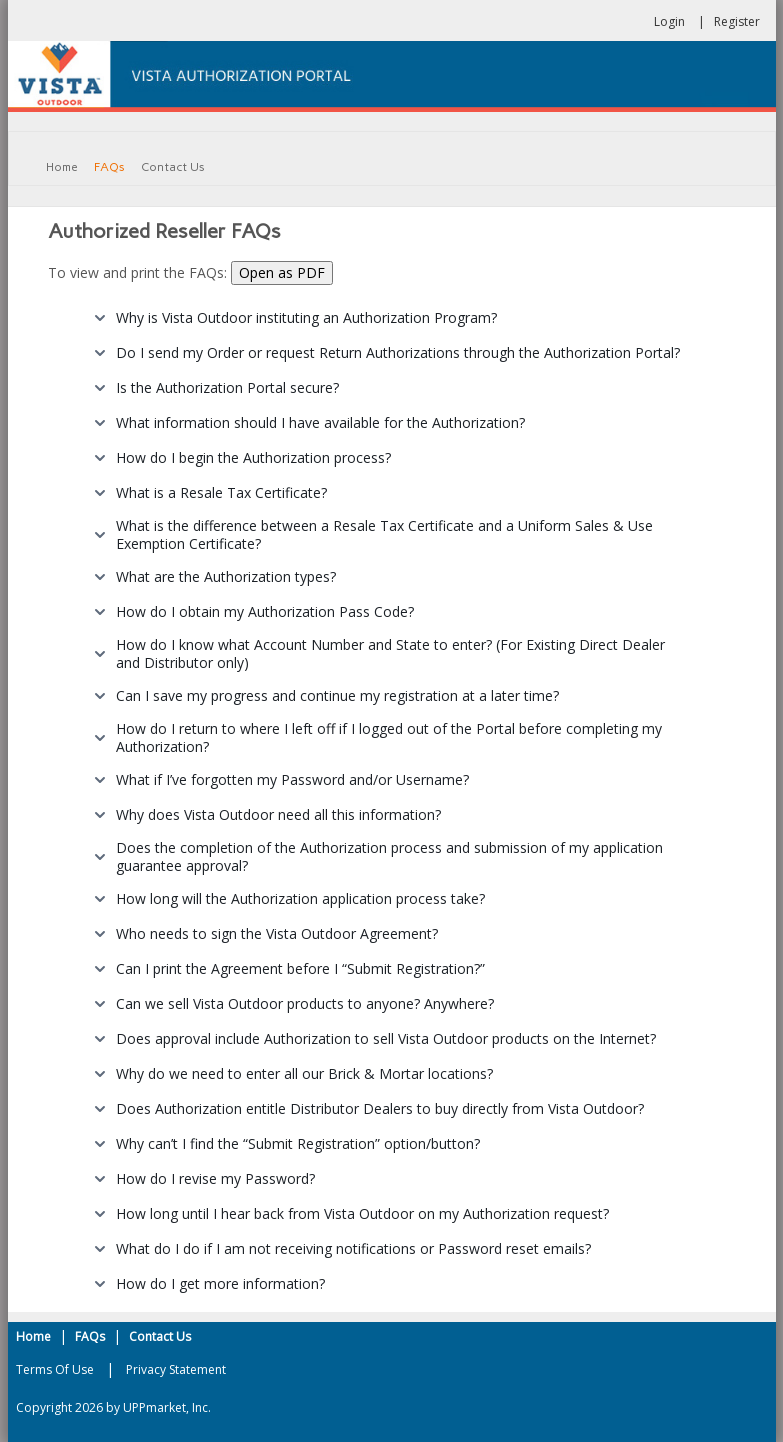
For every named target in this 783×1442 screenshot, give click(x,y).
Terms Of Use (55, 1369)
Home (33, 1336)
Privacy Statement (176, 1369)
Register (737, 21)
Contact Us (160, 1336)
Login (669, 21)
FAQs (90, 1336)
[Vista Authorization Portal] (392, 74)
